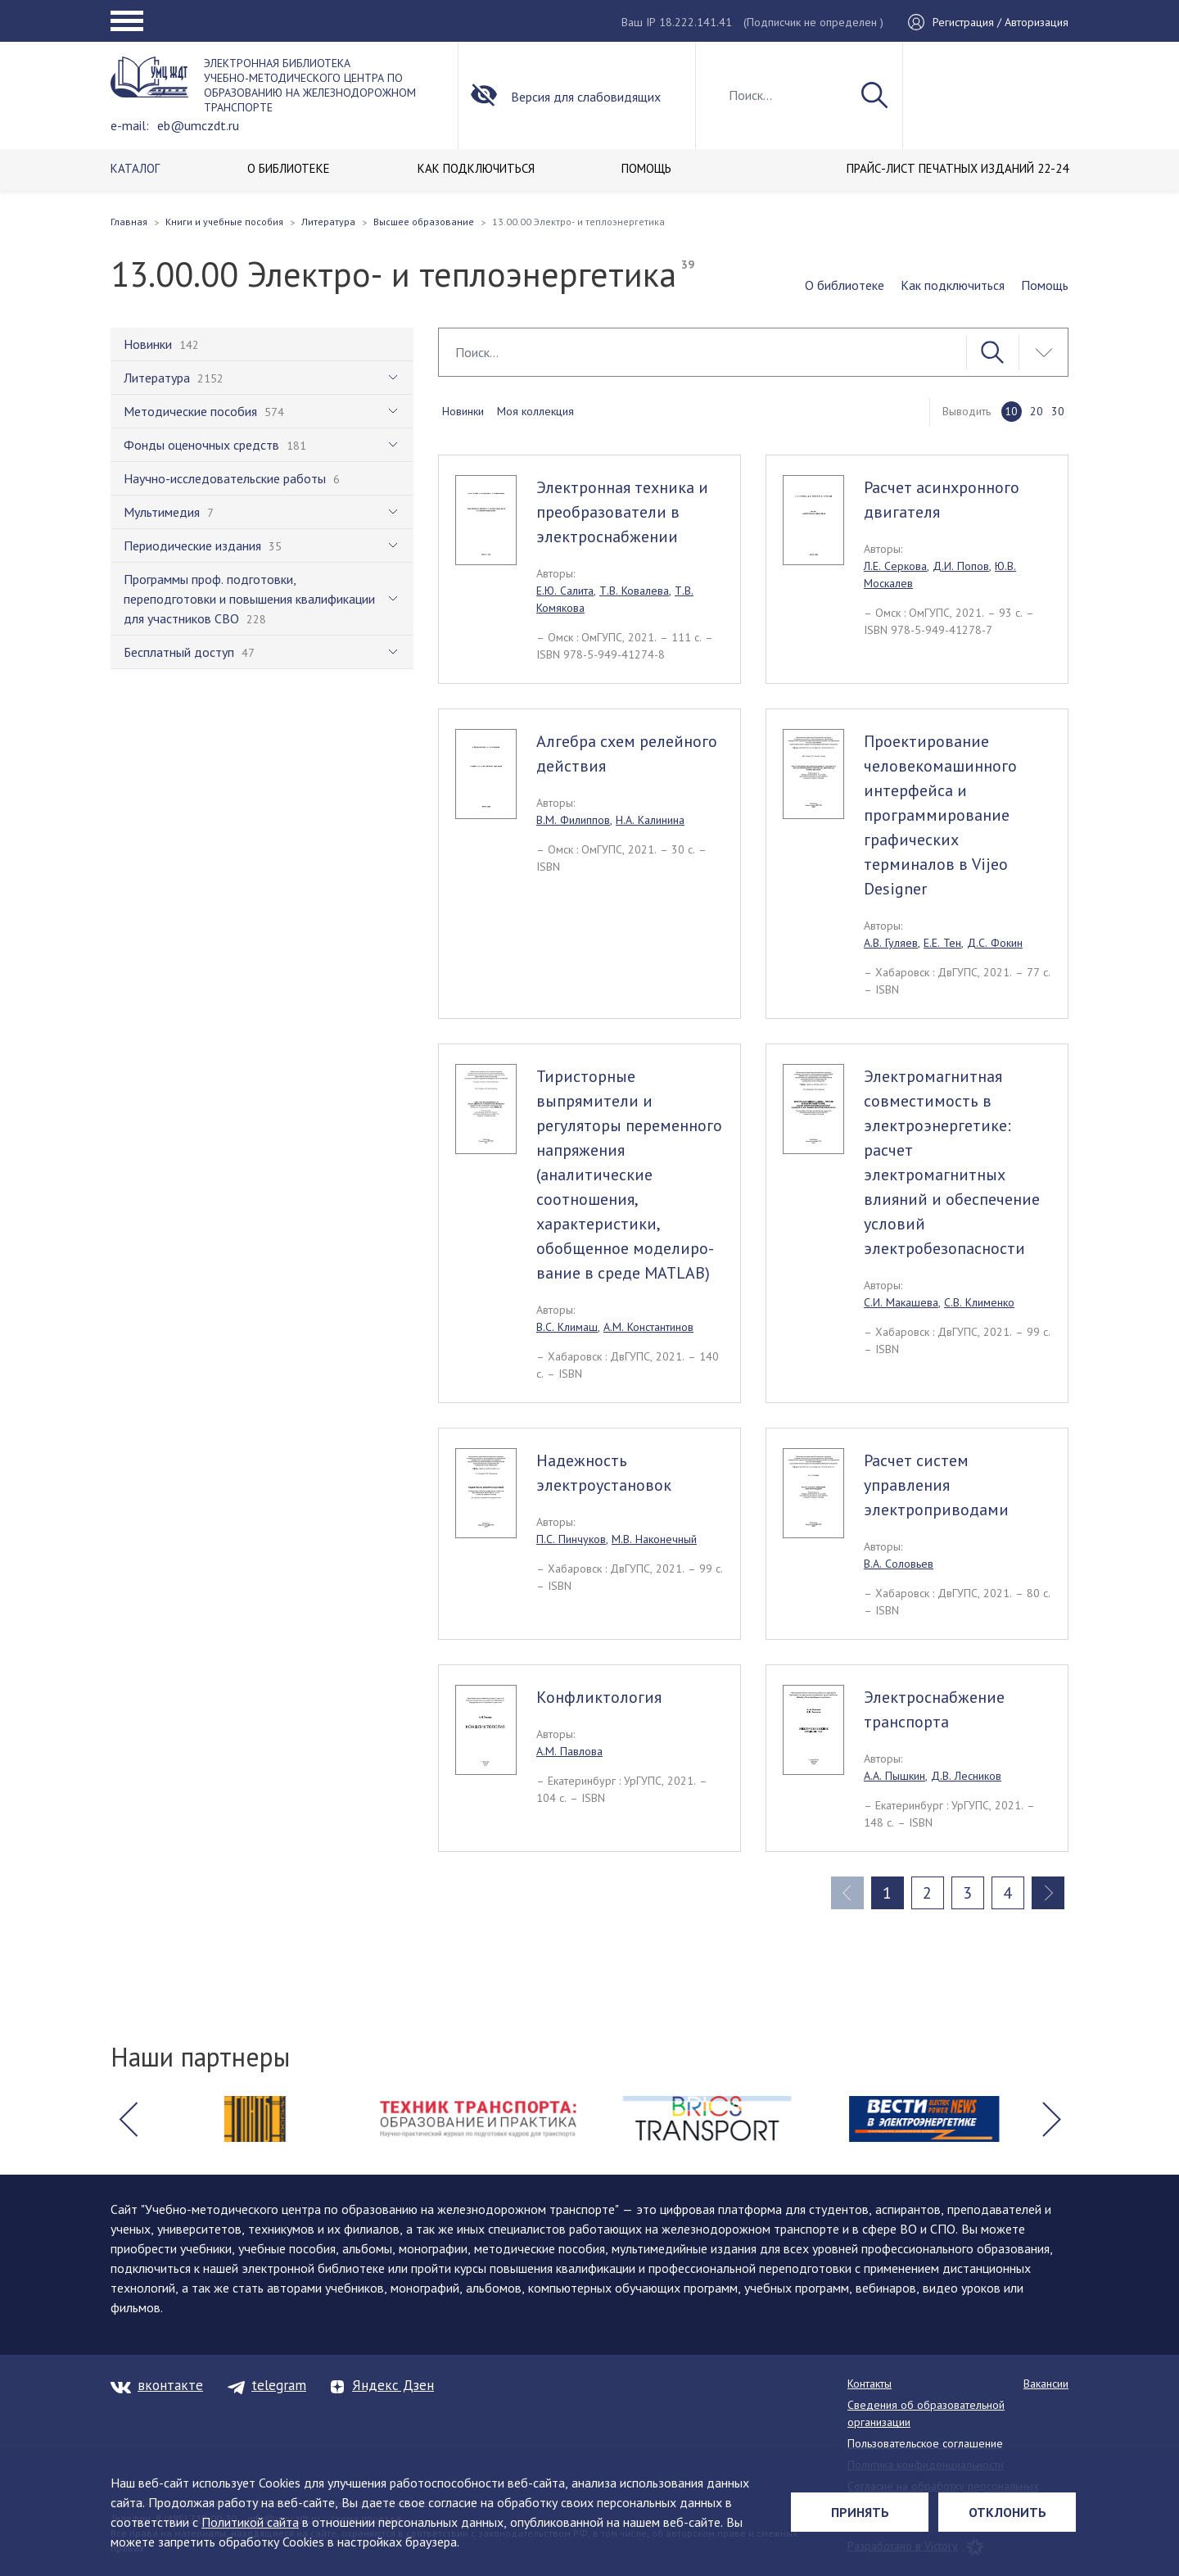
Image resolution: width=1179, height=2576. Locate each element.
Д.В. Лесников (966, 1775)
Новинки (463, 411)
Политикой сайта (250, 2522)
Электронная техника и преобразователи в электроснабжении (622, 512)
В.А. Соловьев (898, 1563)
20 (1036, 411)
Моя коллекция (535, 411)
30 (1057, 411)
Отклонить (1007, 2512)
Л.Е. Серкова (895, 566)
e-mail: (130, 125)
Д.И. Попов (961, 566)
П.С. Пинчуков (571, 1539)
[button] (128, 2119)
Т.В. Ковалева (634, 590)
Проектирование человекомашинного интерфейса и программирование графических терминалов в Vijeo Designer (940, 815)
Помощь (1044, 285)
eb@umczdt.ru (198, 125)
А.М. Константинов (648, 1327)
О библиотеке (844, 285)
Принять (860, 2512)
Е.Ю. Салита (565, 590)
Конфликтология (599, 1697)
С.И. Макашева (901, 1302)
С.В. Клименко (979, 1302)
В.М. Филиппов (573, 820)
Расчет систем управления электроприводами (936, 1485)
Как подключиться (953, 285)
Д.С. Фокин (995, 942)
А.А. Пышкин (894, 1775)
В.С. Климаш (567, 1327)
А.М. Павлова (569, 1751)
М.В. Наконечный (654, 1539)
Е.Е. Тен (942, 942)
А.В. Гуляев (891, 942)
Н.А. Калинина (650, 820)
